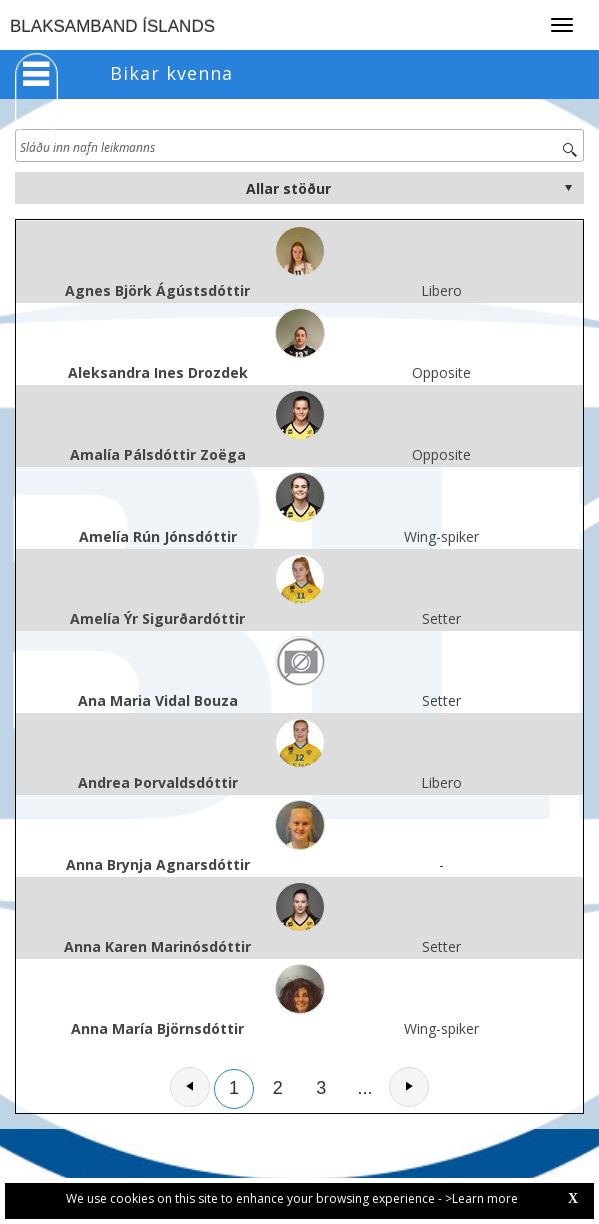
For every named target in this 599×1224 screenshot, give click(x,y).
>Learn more (481, 1198)
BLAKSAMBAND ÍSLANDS (112, 26)
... (365, 1088)
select (568, 188)
